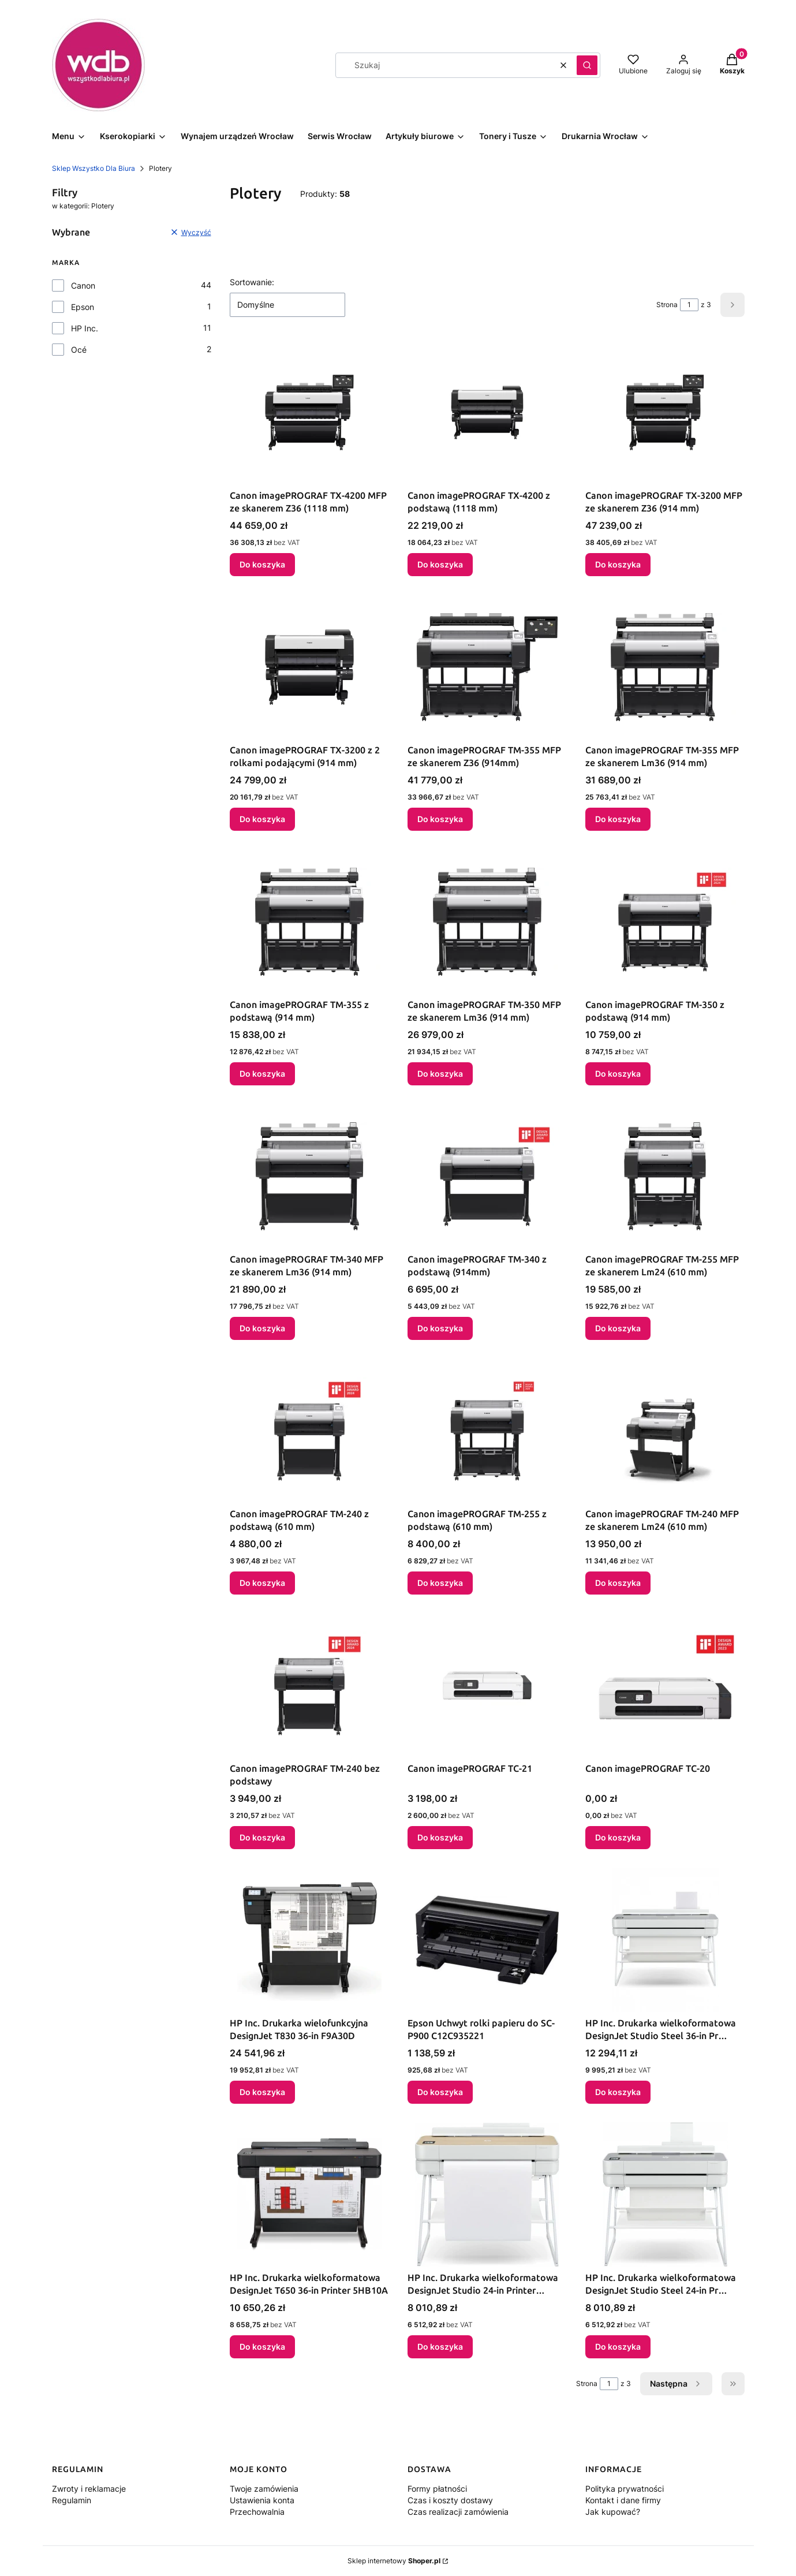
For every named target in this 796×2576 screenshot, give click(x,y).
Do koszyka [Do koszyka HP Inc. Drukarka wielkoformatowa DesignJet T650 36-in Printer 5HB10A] (262, 2346)
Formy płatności (437, 2488)
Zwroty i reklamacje (89, 2488)
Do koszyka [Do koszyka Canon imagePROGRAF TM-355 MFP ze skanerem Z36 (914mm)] (440, 819)
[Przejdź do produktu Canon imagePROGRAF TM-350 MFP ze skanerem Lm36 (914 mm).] (487, 921)
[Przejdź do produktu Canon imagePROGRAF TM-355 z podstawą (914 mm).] (309, 921)
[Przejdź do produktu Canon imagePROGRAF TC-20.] (665, 1685)
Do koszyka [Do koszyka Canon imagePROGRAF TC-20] (618, 1837)
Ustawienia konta (262, 2500)
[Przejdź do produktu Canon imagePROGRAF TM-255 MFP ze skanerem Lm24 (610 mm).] (665, 1176)
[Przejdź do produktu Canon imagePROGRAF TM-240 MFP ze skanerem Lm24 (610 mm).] (665, 1430)
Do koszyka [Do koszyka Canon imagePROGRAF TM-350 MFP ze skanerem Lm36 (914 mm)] (440, 1073)
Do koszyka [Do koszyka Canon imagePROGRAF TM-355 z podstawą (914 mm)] (262, 1073)
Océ (79, 349)
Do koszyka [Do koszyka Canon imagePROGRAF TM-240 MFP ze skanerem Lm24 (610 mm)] (618, 1583)
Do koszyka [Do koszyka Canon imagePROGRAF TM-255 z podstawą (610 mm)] (440, 1583)
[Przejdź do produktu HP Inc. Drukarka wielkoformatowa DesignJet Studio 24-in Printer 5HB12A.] (487, 2194)
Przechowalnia (257, 2512)
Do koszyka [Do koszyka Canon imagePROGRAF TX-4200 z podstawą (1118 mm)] (440, 564)
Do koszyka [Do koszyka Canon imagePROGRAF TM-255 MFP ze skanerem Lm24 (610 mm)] (618, 1328)
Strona (667, 304)
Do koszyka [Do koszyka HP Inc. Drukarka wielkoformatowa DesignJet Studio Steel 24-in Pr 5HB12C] (618, 2346)
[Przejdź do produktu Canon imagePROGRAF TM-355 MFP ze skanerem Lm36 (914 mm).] (665, 667)
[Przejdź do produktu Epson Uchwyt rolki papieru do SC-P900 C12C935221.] (487, 1940)
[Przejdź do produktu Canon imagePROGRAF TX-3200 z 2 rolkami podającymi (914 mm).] (309, 667)
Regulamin (71, 2500)
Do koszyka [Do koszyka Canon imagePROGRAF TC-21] (440, 1837)
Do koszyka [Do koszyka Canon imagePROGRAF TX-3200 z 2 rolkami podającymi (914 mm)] (262, 819)
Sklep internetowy (393, 2560)
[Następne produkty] (676, 2383)
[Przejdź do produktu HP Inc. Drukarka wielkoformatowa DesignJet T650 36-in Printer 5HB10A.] (309, 2194)
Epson (82, 307)
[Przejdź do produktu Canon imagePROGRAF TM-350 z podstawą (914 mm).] (665, 921)
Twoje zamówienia (264, 2488)
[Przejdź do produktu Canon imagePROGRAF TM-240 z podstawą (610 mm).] (309, 1430)
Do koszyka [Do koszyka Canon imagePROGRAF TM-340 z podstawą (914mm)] (440, 1328)
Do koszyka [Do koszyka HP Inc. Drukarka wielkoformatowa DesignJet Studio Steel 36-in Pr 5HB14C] (618, 2092)
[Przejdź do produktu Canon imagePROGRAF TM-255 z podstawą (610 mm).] (487, 1430)
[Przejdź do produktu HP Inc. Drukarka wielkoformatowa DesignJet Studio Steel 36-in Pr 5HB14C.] (665, 1940)
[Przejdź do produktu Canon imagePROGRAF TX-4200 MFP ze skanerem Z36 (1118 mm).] (309, 412)
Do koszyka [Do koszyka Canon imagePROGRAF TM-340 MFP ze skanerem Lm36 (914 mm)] (262, 1328)
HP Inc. (84, 328)
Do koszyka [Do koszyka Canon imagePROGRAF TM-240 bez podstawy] (262, 1837)
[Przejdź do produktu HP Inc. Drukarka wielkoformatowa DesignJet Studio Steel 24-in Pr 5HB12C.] (665, 2194)
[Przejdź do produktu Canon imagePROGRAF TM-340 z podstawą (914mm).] (487, 1176)
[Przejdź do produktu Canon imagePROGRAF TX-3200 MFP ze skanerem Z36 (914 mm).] (665, 412)
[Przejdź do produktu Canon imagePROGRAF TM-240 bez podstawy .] (309, 1685)
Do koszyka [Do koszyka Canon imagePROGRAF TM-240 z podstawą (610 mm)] (262, 1583)
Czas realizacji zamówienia (458, 2512)
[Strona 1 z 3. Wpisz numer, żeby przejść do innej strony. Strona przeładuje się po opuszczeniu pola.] (689, 304)
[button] (587, 65)
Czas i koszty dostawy (450, 2500)
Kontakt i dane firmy (623, 2500)
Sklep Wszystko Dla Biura (93, 168)
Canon (83, 285)
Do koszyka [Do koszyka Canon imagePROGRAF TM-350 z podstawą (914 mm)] (618, 1073)
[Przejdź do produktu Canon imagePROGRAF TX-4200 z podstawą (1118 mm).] (487, 412)
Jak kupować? (612, 2512)
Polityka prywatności (624, 2488)
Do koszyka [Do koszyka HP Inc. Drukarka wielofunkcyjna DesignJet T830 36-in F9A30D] (262, 2092)
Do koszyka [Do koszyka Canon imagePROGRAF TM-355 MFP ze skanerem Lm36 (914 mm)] (618, 819)
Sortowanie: (252, 282)
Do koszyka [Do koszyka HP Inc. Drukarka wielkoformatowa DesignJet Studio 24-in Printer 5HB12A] (440, 2346)
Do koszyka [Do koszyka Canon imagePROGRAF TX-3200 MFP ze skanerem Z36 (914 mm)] (618, 564)
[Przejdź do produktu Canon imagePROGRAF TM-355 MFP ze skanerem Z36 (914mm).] (487, 667)
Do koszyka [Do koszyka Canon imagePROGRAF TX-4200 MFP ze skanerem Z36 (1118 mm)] (262, 564)
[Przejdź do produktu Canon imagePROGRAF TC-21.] (487, 1685)
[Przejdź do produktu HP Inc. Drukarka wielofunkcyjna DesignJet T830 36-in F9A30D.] (309, 1940)
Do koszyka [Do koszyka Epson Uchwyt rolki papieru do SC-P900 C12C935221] (440, 2092)
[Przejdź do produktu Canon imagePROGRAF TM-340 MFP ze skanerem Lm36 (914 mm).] (309, 1176)
